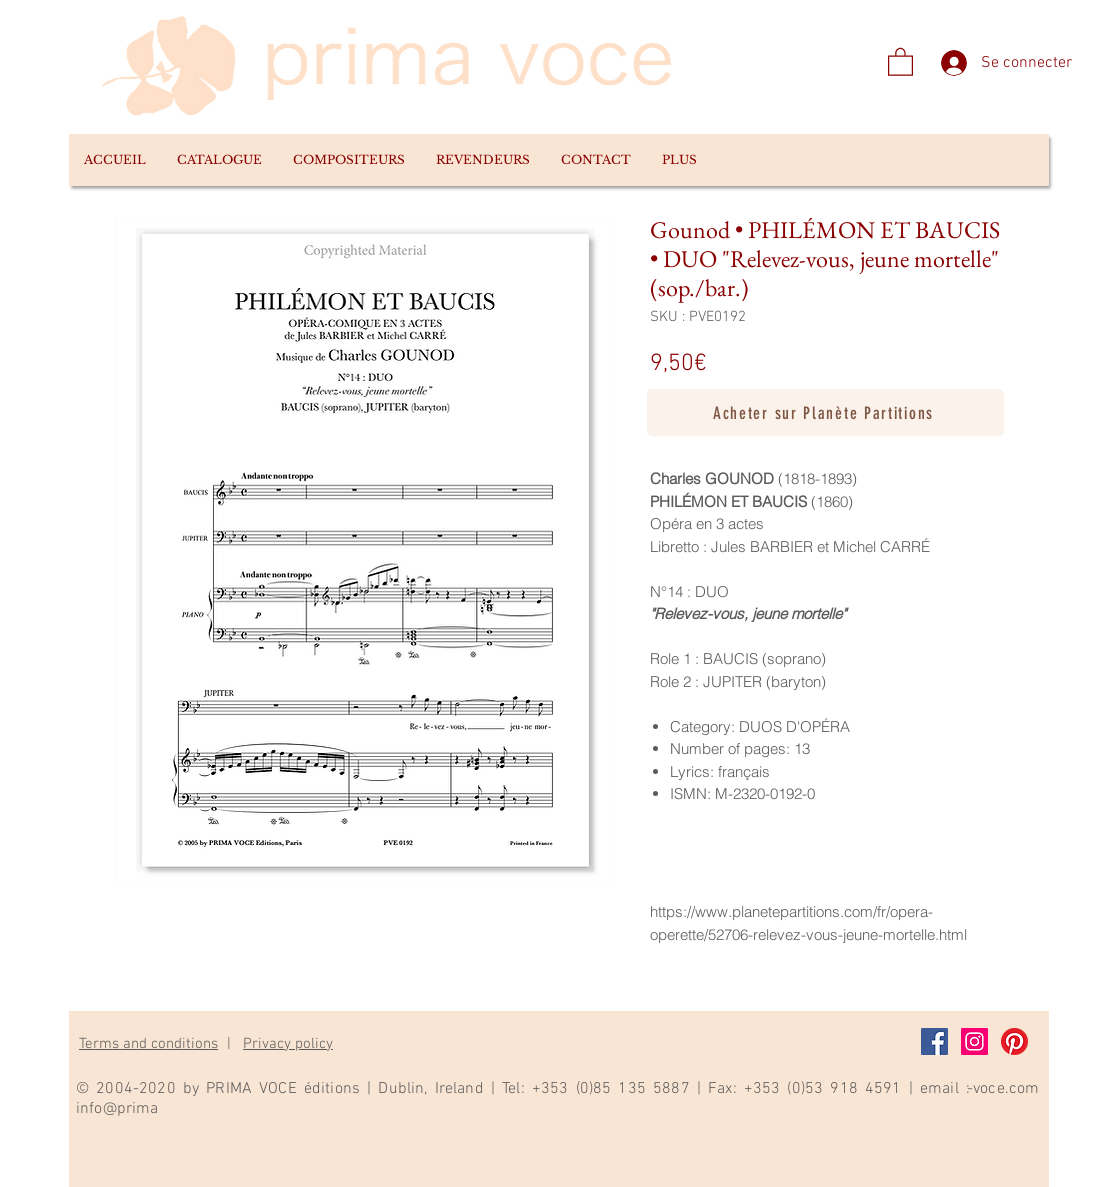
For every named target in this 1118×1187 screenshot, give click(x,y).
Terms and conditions (148, 1044)
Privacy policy (288, 1044)
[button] (219, 160)
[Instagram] (974, 1041)
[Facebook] (934, 1041)
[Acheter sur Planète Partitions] (825, 412)
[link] (900, 61)
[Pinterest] (1014, 1041)
